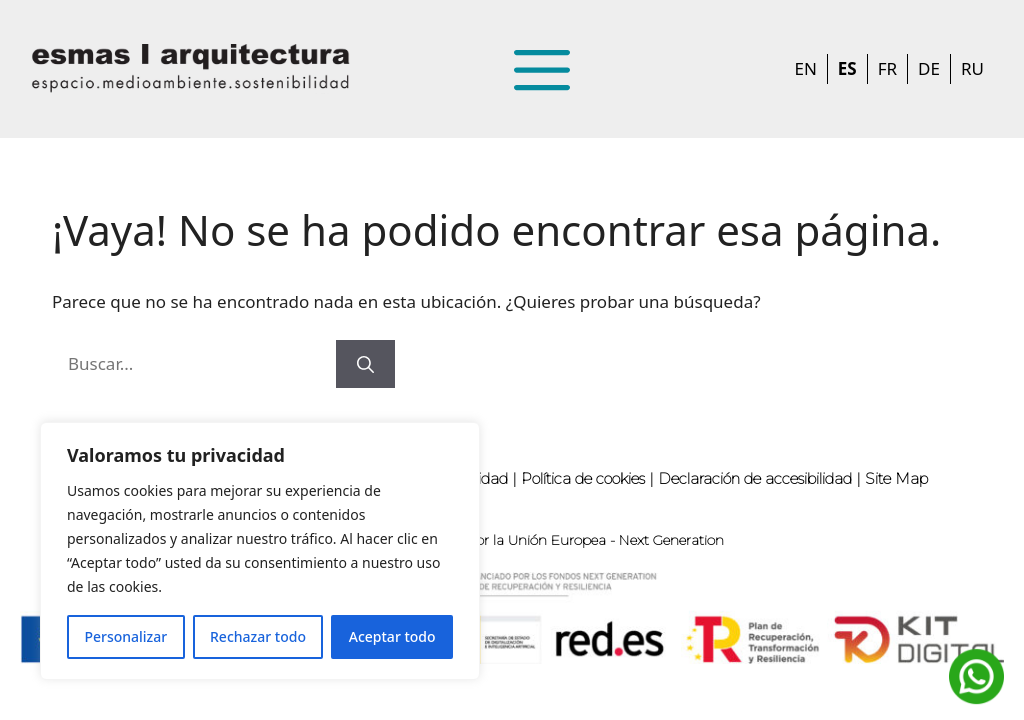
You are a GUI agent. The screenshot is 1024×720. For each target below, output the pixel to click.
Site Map (896, 478)
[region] (260, 551)
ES (847, 68)
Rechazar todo (258, 636)
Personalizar (125, 636)
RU (972, 68)
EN (805, 68)
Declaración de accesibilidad (755, 478)
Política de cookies (583, 478)
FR (887, 68)
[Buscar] (365, 364)
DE (929, 68)
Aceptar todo (392, 636)
